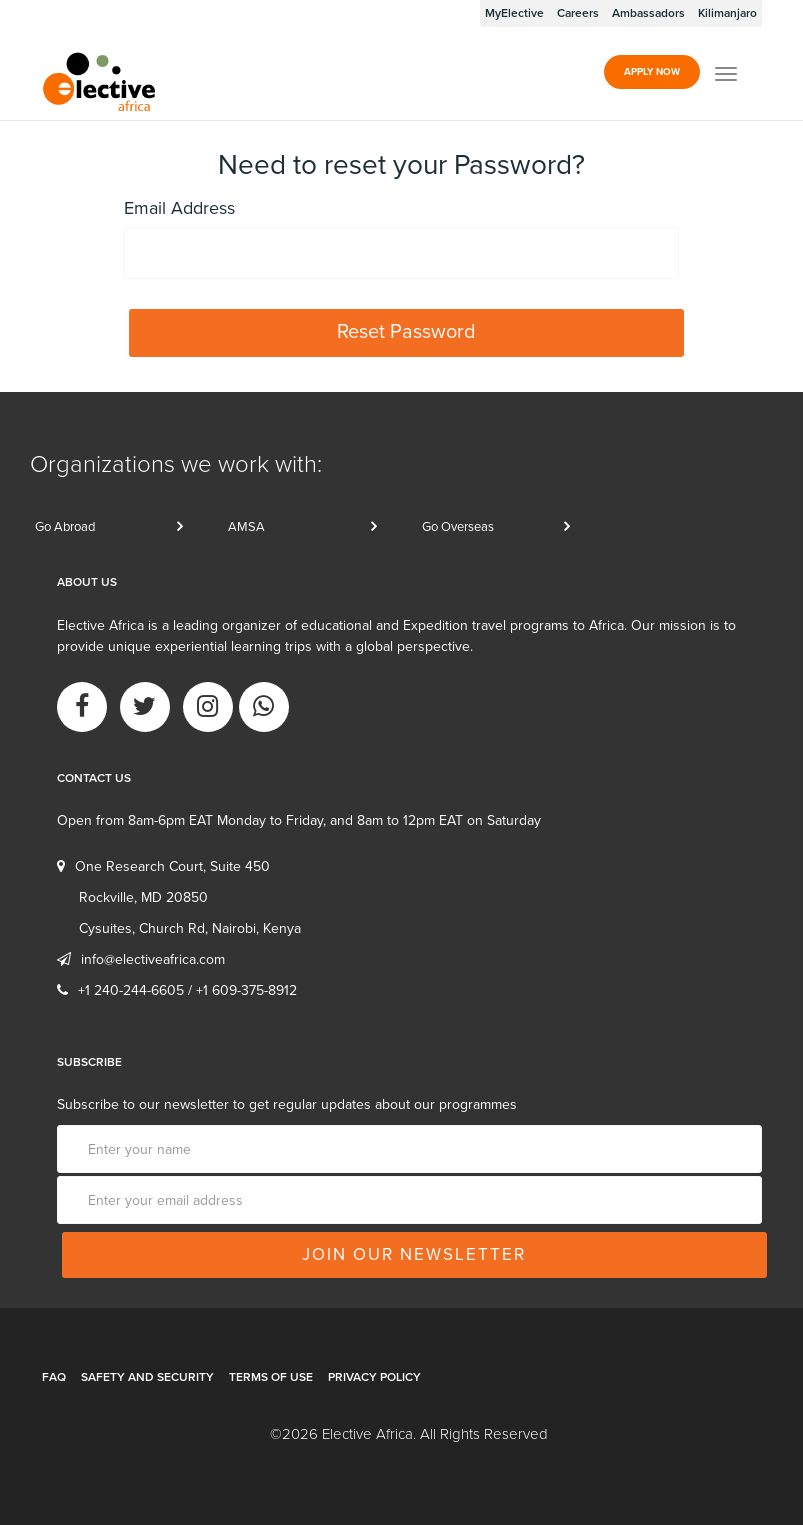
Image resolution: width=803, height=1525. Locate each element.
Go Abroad (65, 527)
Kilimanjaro (727, 13)
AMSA (246, 527)
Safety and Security (147, 1377)
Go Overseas (458, 527)
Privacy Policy (374, 1377)
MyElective (514, 13)
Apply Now (652, 72)
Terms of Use (271, 1377)
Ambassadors (648, 13)
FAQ (54, 1377)
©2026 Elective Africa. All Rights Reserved (409, 1434)
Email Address (179, 208)
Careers (578, 13)
